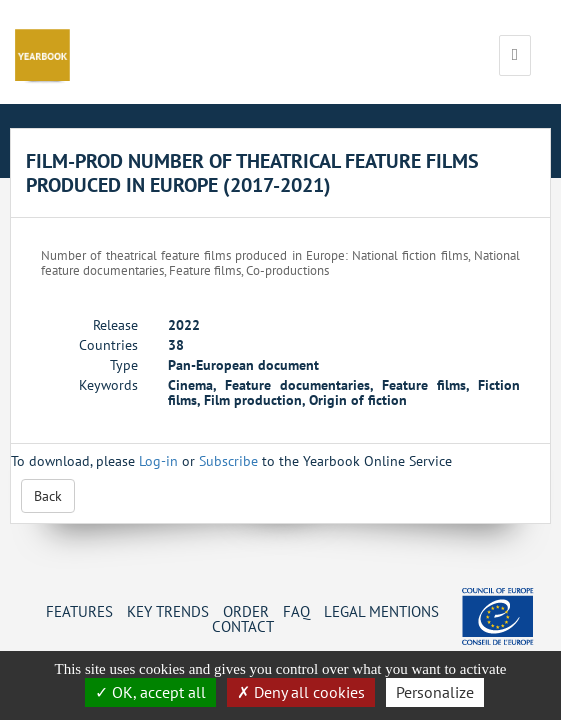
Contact (243, 626)
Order (246, 611)
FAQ (296, 611)
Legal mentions (381, 611)
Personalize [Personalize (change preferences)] (435, 692)
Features (79, 611)
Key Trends (168, 611)
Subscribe (228, 461)
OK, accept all (150, 692)
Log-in (158, 461)
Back (48, 496)
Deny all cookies (301, 692)
